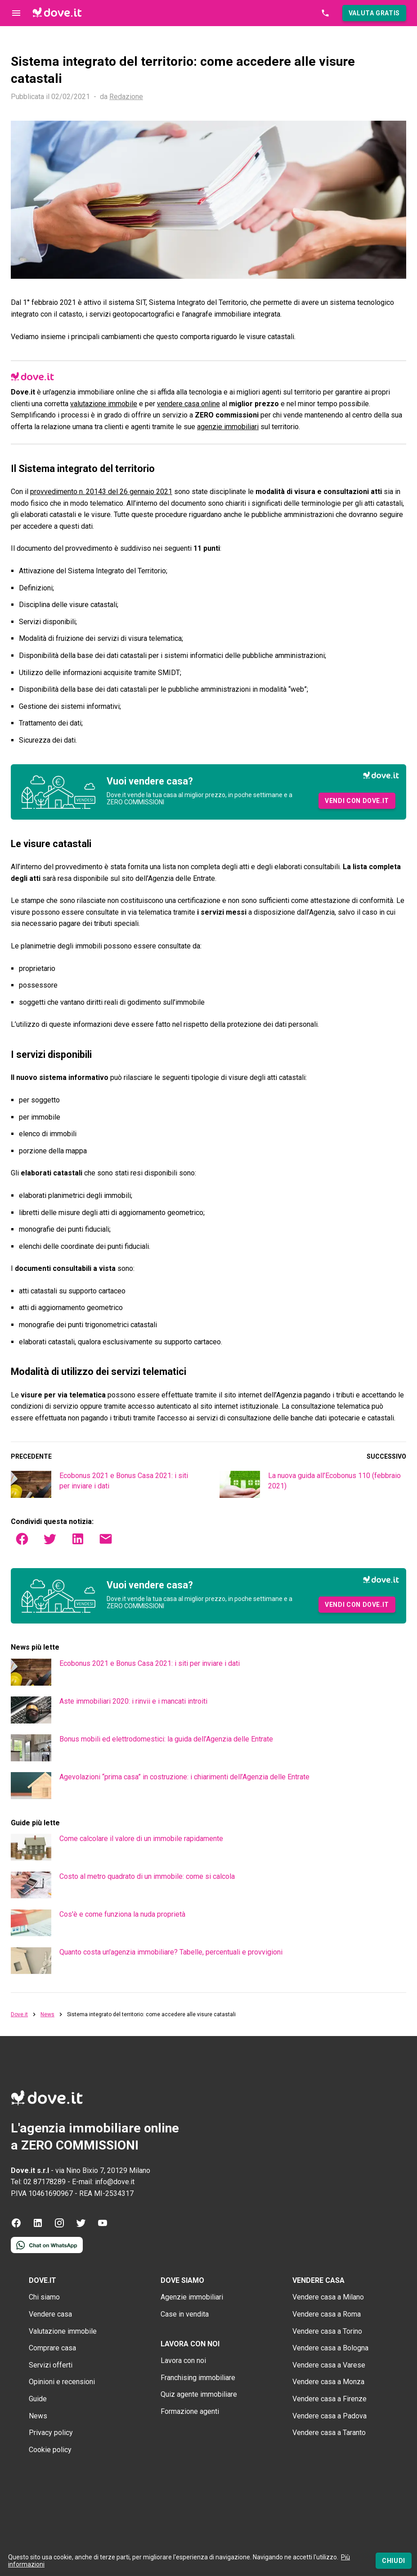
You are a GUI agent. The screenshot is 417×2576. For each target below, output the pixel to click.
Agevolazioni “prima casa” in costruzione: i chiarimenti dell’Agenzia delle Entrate (184, 1777)
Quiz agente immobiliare (199, 2394)
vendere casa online (188, 403)
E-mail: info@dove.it (103, 2181)
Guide (38, 2399)
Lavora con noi (183, 2360)
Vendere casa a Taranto (329, 2432)
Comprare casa (52, 2348)
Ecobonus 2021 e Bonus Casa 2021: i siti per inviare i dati (149, 1663)
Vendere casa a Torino (327, 2331)
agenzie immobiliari (228, 426)
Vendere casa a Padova (329, 2416)
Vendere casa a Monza (328, 2381)
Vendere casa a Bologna (330, 2348)
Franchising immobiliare (198, 2377)
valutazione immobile (103, 403)
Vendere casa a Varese (328, 2365)
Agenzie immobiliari (192, 2297)
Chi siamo (44, 2297)
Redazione (126, 96)
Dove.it (19, 2015)
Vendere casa (50, 2314)
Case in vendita (185, 2314)
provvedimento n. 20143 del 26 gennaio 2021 (101, 491)
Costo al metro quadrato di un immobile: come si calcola (147, 1876)
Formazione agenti (190, 2411)
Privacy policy (51, 2432)
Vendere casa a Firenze (329, 2399)
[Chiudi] (394, 2561)
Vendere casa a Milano (328, 2297)
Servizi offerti (50, 2365)
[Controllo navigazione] (16, 13)
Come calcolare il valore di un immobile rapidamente (141, 1838)
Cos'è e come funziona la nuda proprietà (122, 1914)
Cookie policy (50, 2449)
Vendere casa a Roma (326, 2314)
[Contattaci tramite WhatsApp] (47, 2250)
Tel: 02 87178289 (38, 2181)
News (47, 2015)
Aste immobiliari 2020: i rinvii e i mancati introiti (133, 1701)
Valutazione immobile (63, 2331)
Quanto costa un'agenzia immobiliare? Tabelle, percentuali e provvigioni (170, 1952)
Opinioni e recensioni (62, 2381)
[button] (374, 13)
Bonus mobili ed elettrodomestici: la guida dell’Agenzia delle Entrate (166, 1739)
